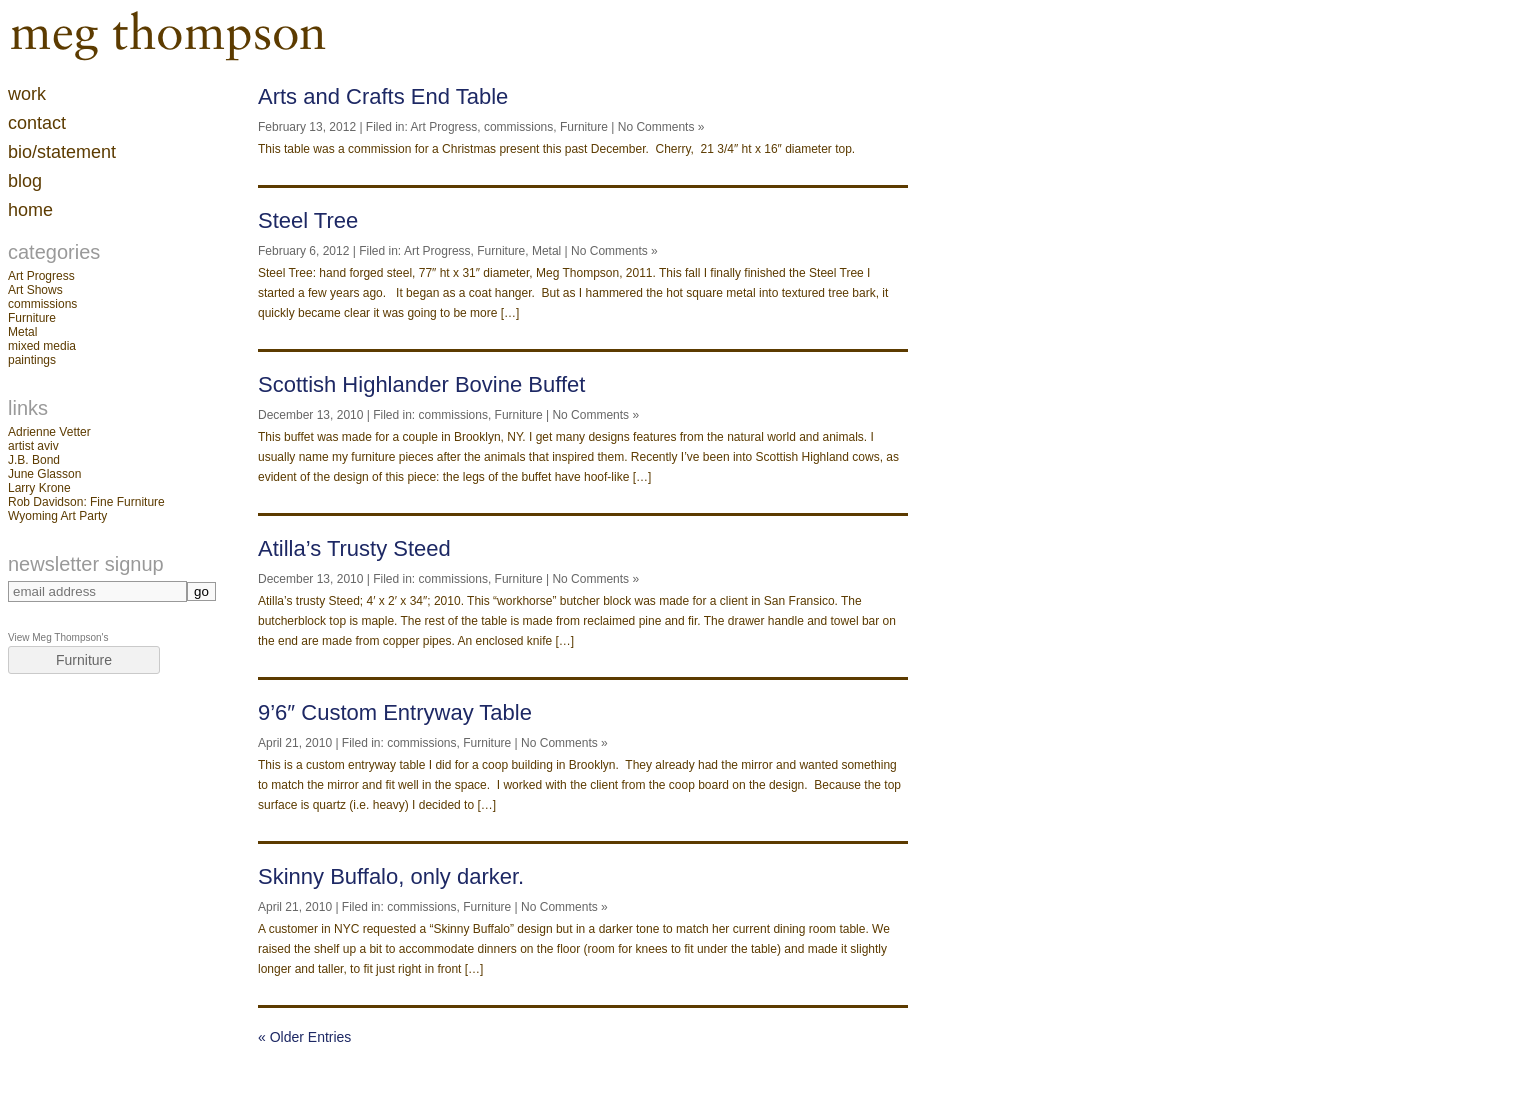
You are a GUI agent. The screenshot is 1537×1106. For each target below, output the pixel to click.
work (27, 94)
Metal (22, 332)
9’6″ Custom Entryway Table (395, 712)
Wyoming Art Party (57, 516)
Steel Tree (308, 220)
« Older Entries (304, 1037)
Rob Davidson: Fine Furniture (86, 502)
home (30, 210)
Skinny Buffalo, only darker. (391, 876)
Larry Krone (39, 488)
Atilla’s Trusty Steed (354, 548)
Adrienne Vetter (49, 432)
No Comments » (661, 127)
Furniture (32, 318)
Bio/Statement (62, 152)
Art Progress (41, 276)
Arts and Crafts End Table (383, 96)
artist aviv (33, 446)
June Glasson (44, 474)
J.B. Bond (34, 460)
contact (37, 123)
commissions (42, 304)
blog (25, 181)
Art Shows (35, 290)
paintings (32, 360)
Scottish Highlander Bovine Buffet (421, 384)
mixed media (42, 346)
